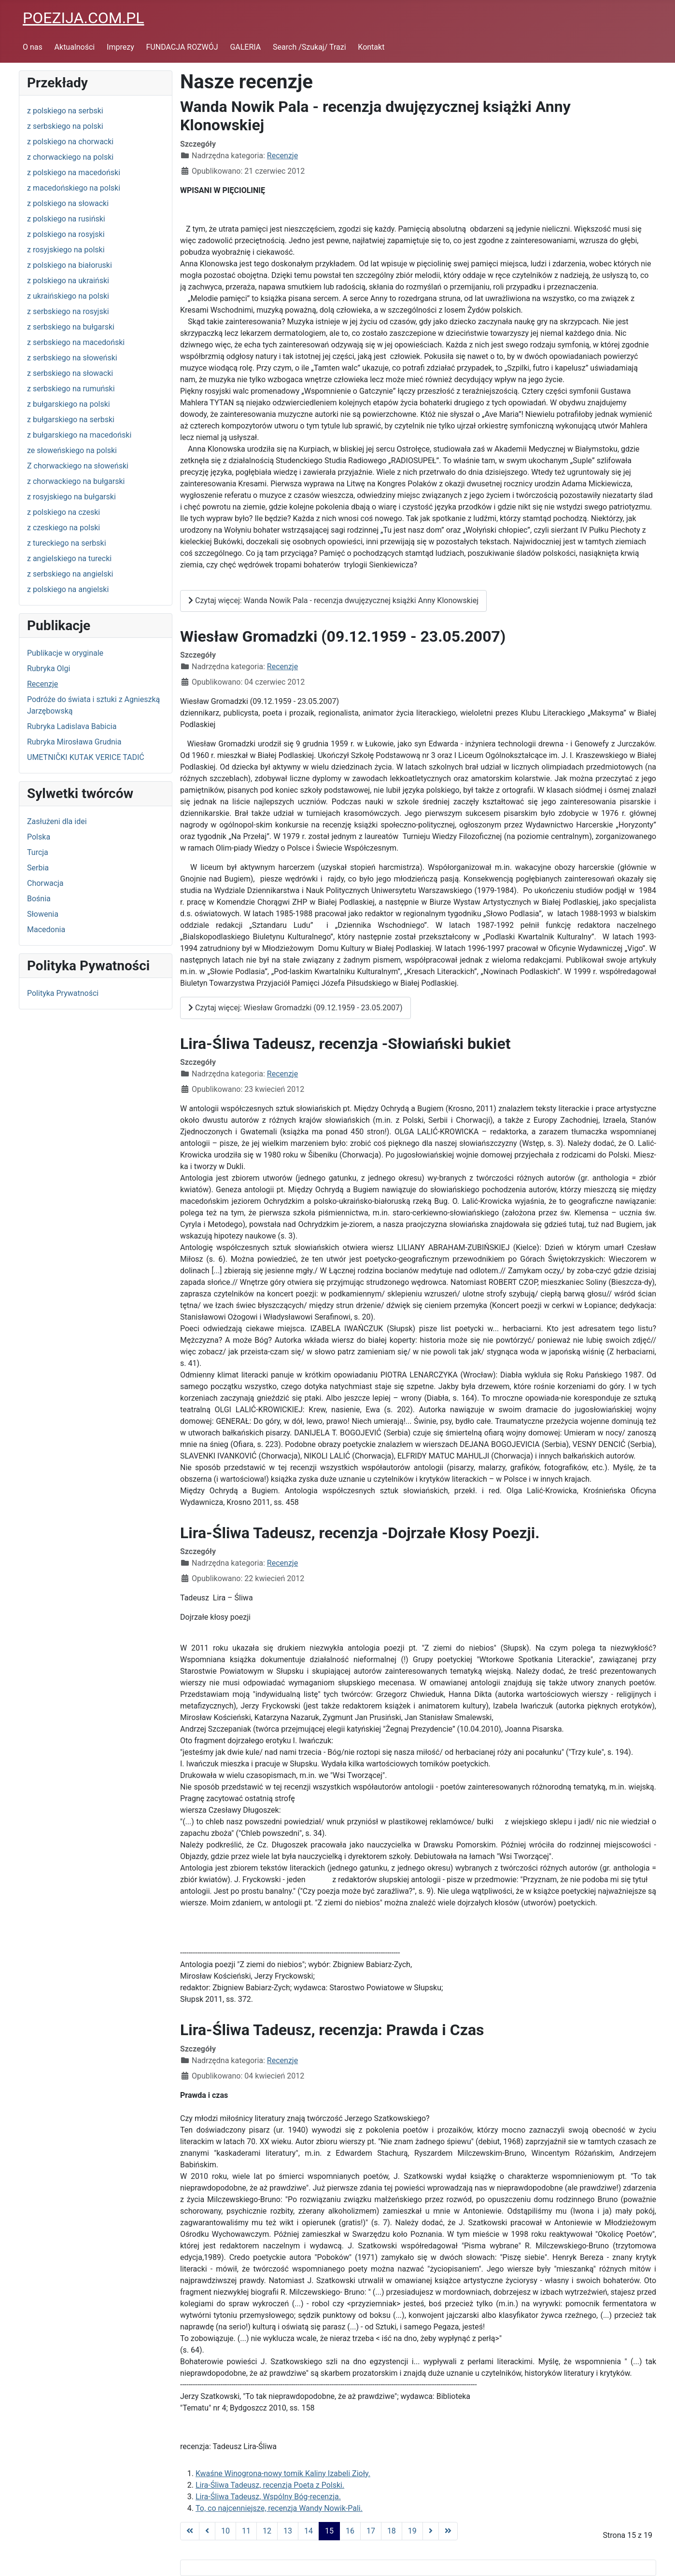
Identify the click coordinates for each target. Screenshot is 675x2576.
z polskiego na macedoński (73, 172)
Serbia (38, 867)
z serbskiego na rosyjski (68, 311)
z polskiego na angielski (68, 589)
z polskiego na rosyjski (66, 234)
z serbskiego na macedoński (76, 342)
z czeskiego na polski (63, 527)
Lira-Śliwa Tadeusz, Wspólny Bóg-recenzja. (268, 2496)
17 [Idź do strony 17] (370, 2530)
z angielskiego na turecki (69, 558)
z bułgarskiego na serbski (70, 419)
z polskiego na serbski (65, 110)
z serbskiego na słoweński (72, 357)
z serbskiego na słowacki (70, 373)
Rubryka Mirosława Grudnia (74, 741)
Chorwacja (45, 883)
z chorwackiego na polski (70, 157)
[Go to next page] (430, 2531)
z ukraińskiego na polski (68, 296)
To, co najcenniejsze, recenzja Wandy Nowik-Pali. (279, 2508)
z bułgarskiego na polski (68, 404)
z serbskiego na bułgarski (70, 326)
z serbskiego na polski (65, 126)
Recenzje (42, 684)
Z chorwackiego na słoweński (77, 465)
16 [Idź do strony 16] (350, 2530)
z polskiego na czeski (63, 512)
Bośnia (39, 898)
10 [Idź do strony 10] (225, 2530)
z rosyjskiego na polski (66, 249)
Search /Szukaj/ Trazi (309, 47)
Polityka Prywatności (62, 993)
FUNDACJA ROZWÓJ (182, 47)
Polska (38, 836)
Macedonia (46, 929)
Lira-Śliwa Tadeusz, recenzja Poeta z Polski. (270, 2485)
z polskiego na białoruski (69, 265)
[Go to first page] (189, 2531)
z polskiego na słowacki (68, 203)
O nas (32, 47)
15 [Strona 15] (329, 2530)
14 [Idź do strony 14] (308, 2530)
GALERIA (245, 47)
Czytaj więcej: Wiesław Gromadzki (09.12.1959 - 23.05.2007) (295, 1007)
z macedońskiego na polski (73, 188)
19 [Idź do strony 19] (412, 2530)
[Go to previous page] (207, 2531)
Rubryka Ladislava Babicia (71, 726)
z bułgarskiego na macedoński (79, 435)
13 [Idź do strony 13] (287, 2530)
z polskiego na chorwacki (70, 141)
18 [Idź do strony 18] (391, 2530)
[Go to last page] (448, 2531)
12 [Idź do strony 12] (267, 2530)
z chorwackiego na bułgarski (76, 481)
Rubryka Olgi (48, 668)
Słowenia (42, 914)
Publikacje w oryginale (65, 653)
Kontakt (371, 47)
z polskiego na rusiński (66, 218)
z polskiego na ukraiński (68, 280)
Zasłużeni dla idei (57, 821)
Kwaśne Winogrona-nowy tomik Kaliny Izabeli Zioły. (283, 2473)
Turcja (37, 852)
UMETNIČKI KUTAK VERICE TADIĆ (85, 757)
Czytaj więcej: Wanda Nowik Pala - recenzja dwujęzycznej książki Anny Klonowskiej (333, 600)
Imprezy (120, 47)
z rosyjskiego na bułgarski (71, 496)
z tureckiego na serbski (66, 543)
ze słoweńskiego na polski (72, 450)
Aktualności (75, 47)
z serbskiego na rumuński (71, 388)
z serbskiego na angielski (70, 574)
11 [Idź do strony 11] (246, 2530)
